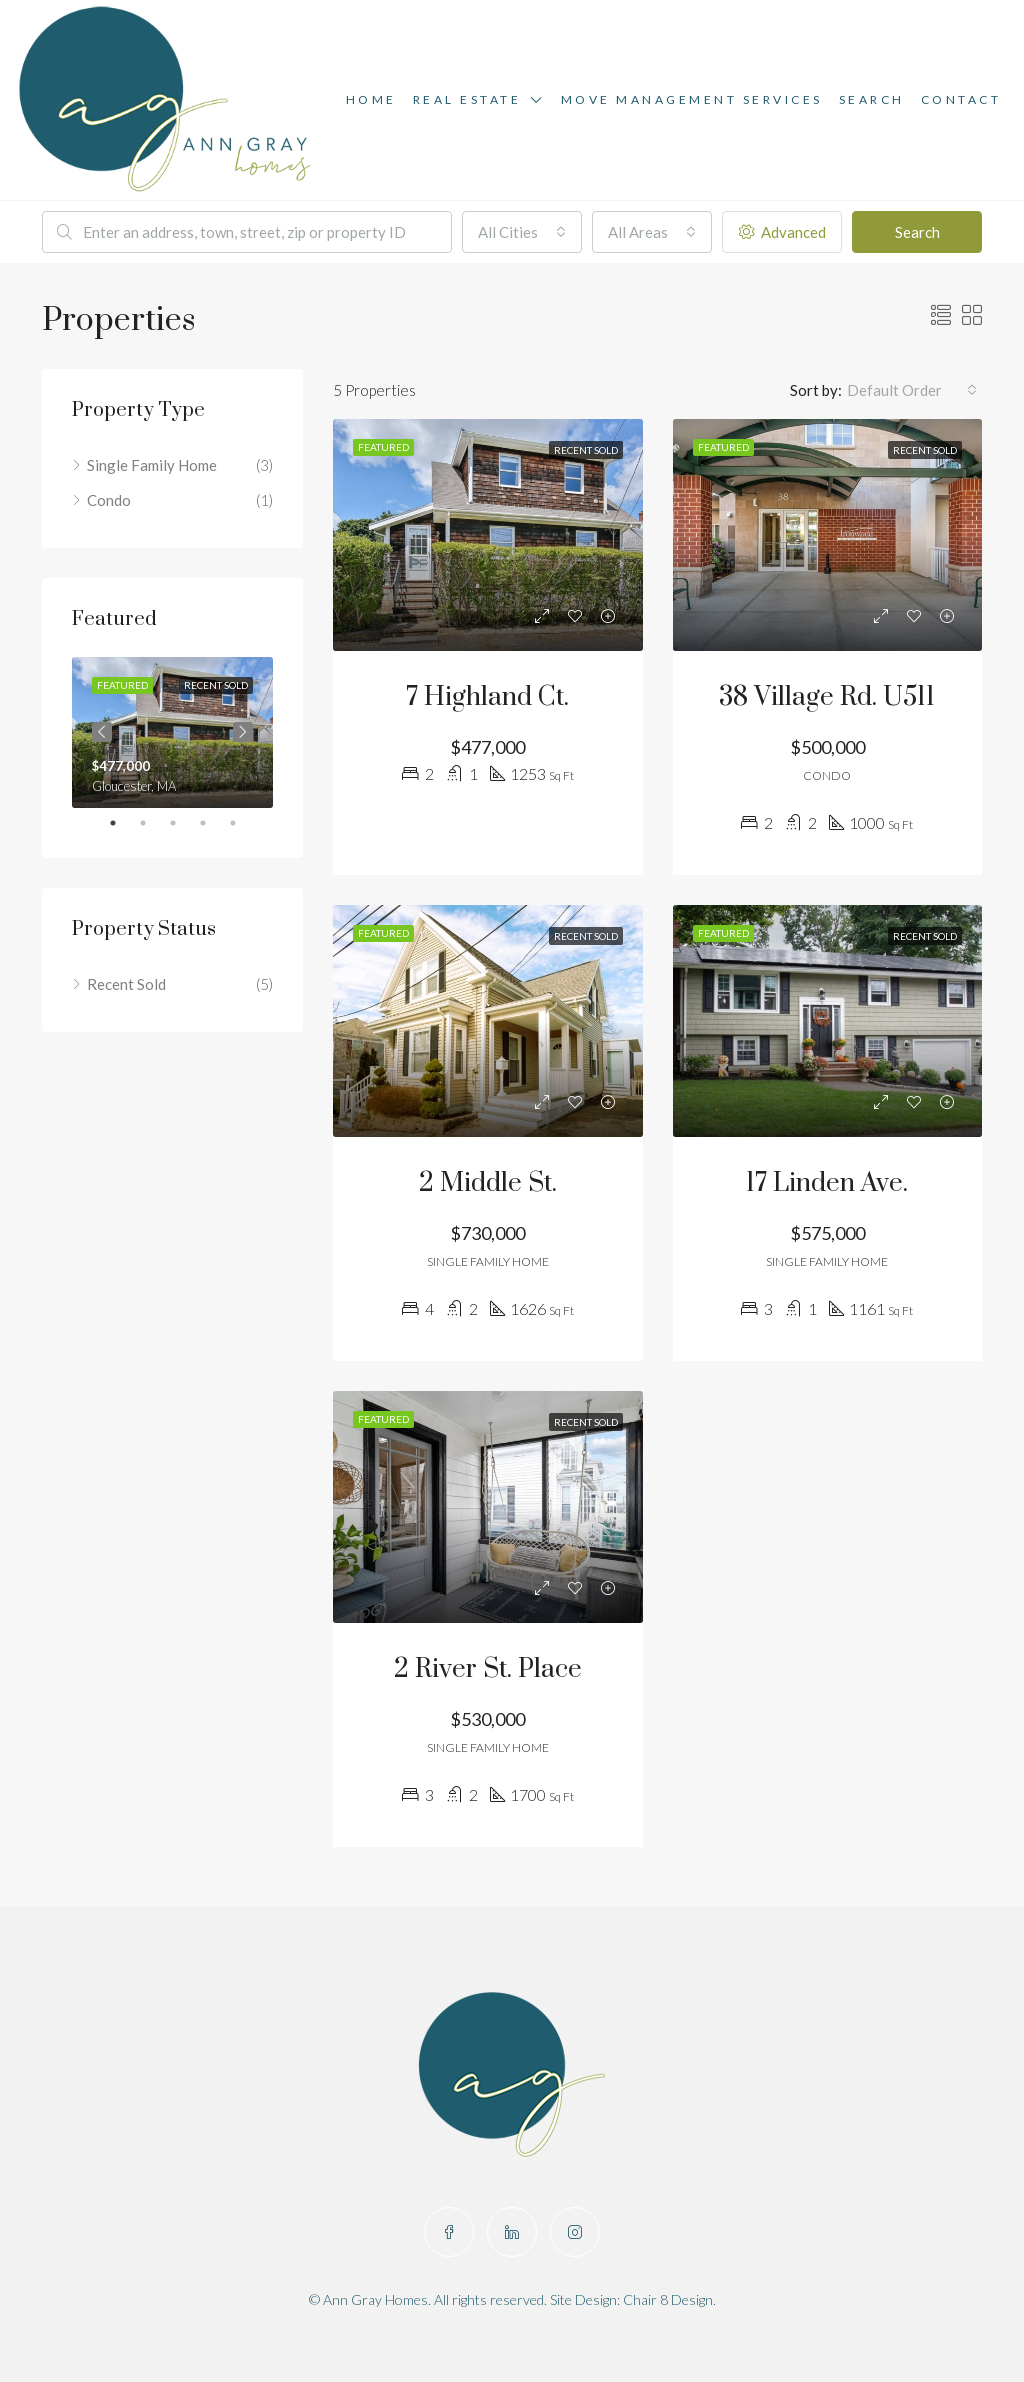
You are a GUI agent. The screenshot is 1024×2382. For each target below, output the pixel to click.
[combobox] (522, 232)
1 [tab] (123, 823)
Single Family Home (152, 465)
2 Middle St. (488, 1183)
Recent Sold (126, 984)
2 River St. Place (488, 1669)
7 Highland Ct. (487, 697)
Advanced (782, 232)
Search (872, 99)
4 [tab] (213, 823)
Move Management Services (692, 99)
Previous (102, 732)
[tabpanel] (172, 732)
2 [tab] (153, 823)
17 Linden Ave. (827, 1183)
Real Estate (467, 99)
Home (371, 99)
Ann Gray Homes (375, 2299)
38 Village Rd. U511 (827, 697)
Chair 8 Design (668, 2299)
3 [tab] (183, 823)
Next (243, 732)
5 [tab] (243, 823)
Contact (961, 99)
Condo (109, 500)
